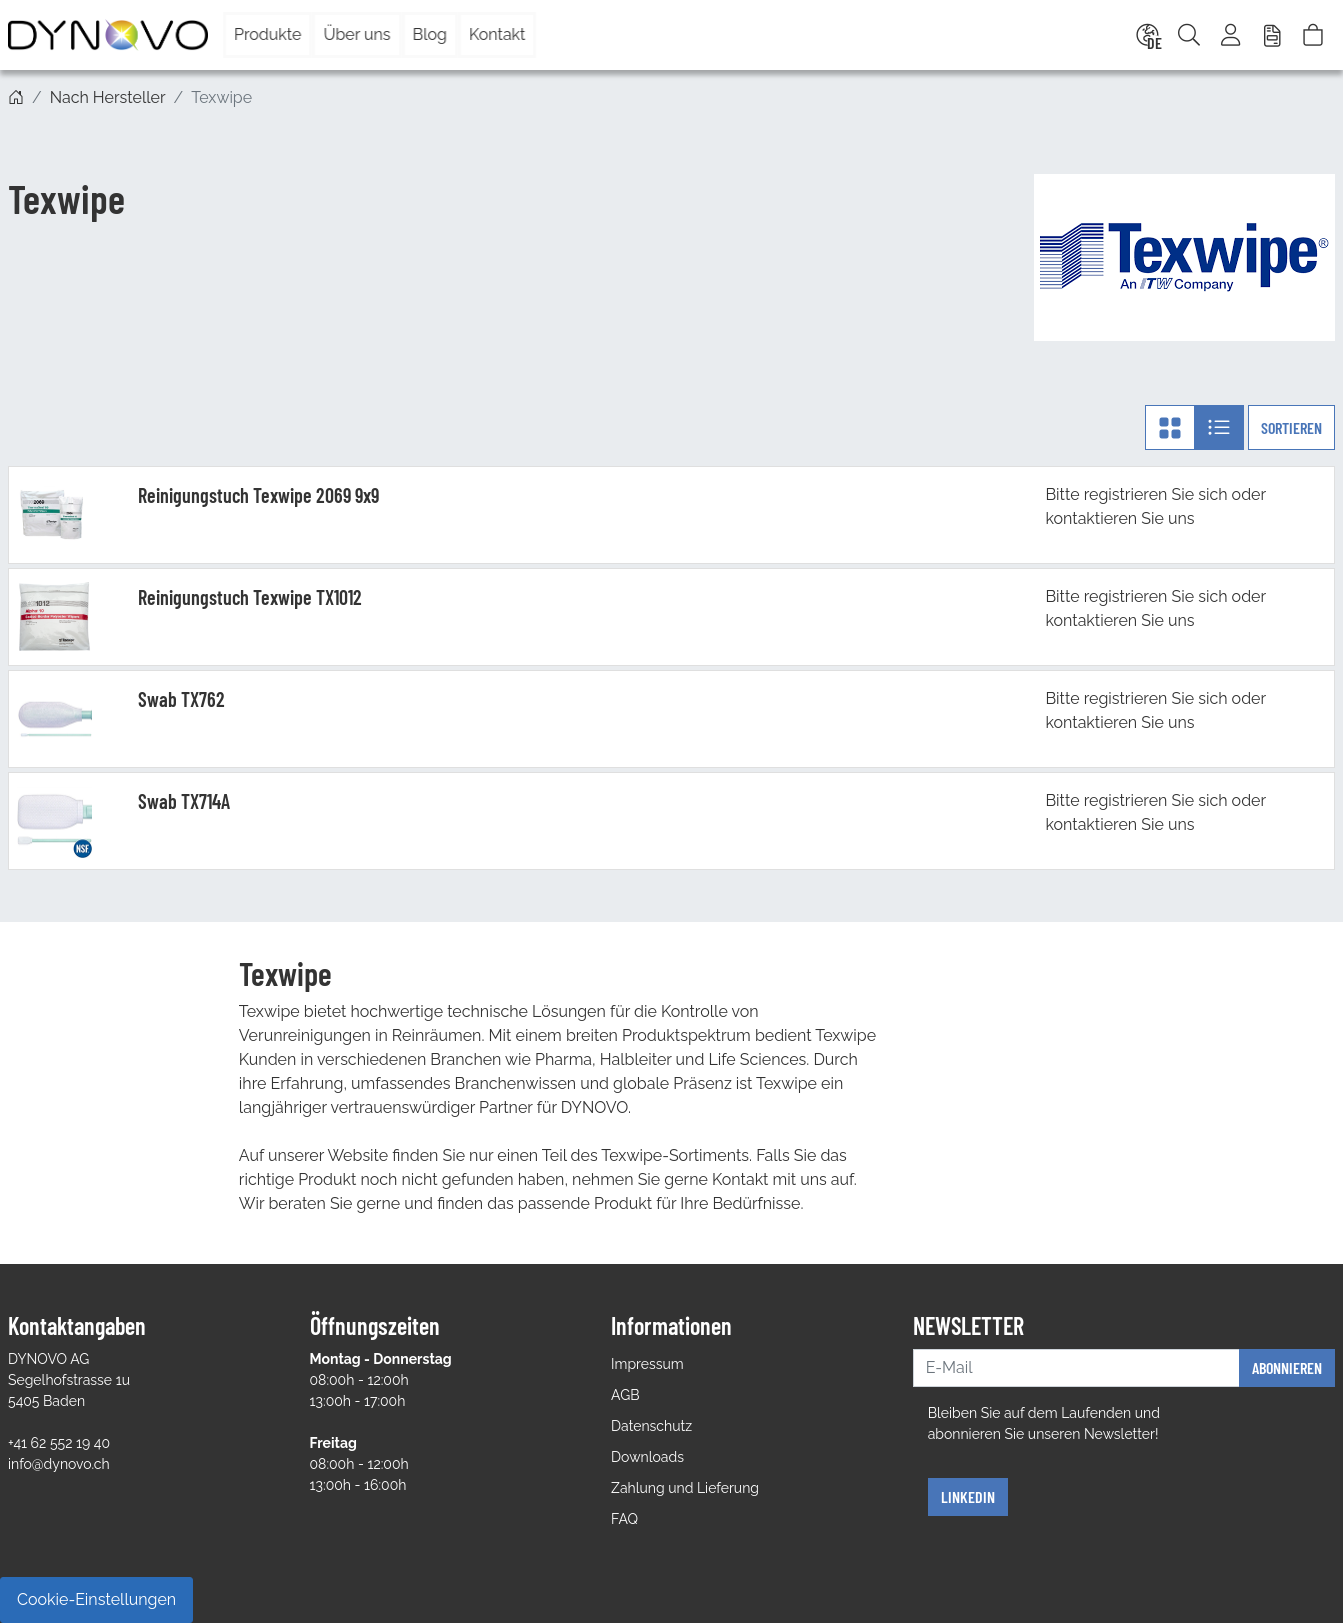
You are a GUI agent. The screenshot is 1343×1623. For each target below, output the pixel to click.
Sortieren (1291, 427)
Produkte (267, 34)
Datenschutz (651, 1426)
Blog (430, 34)
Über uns (356, 34)
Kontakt (497, 34)
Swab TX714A (184, 801)
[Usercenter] (1232, 35)
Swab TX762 (181, 699)
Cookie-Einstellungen (96, 1599)
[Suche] (1189, 35)
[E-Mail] (1076, 1368)
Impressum (647, 1364)
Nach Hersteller (108, 97)
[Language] (1146, 35)
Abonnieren (1287, 1367)
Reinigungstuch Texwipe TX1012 (250, 597)
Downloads (647, 1457)
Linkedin (968, 1496)
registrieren (1126, 494)
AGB (625, 1395)
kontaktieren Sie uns (1119, 518)
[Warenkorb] (1313, 35)
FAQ (624, 1519)
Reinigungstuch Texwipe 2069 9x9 (258, 495)
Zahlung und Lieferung (685, 1488)
